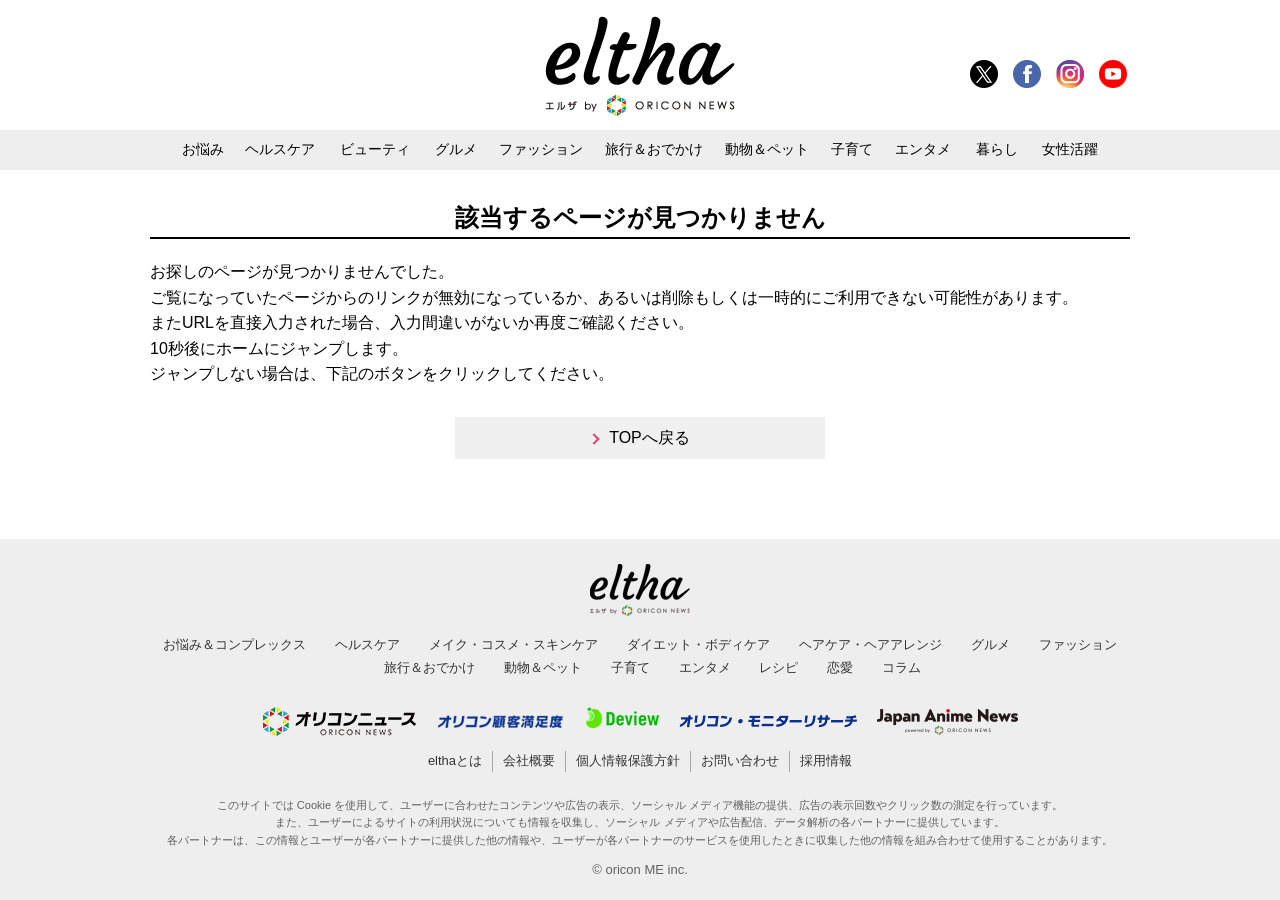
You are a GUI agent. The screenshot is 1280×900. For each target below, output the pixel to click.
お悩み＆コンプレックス (234, 644)
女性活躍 (1070, 149)
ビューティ (375, 149)
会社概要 (529, 760)
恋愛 (840, 667)
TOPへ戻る (649, 437)
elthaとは (455, 760)
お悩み (203, 149)
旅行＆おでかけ (654, 149)
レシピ (778, 667)
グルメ (456, 149)
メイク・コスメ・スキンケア (513, 644)
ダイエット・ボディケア (698, 644)
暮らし (997, 149)
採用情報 (826, 760)
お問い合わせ (740, 760)
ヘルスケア (280, 149)
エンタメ (923, 149)
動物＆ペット (767, 149)
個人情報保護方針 (628, 760)
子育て (852, 149)
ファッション (541, 149)
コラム (901, 667)
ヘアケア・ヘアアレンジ (870, 644)
